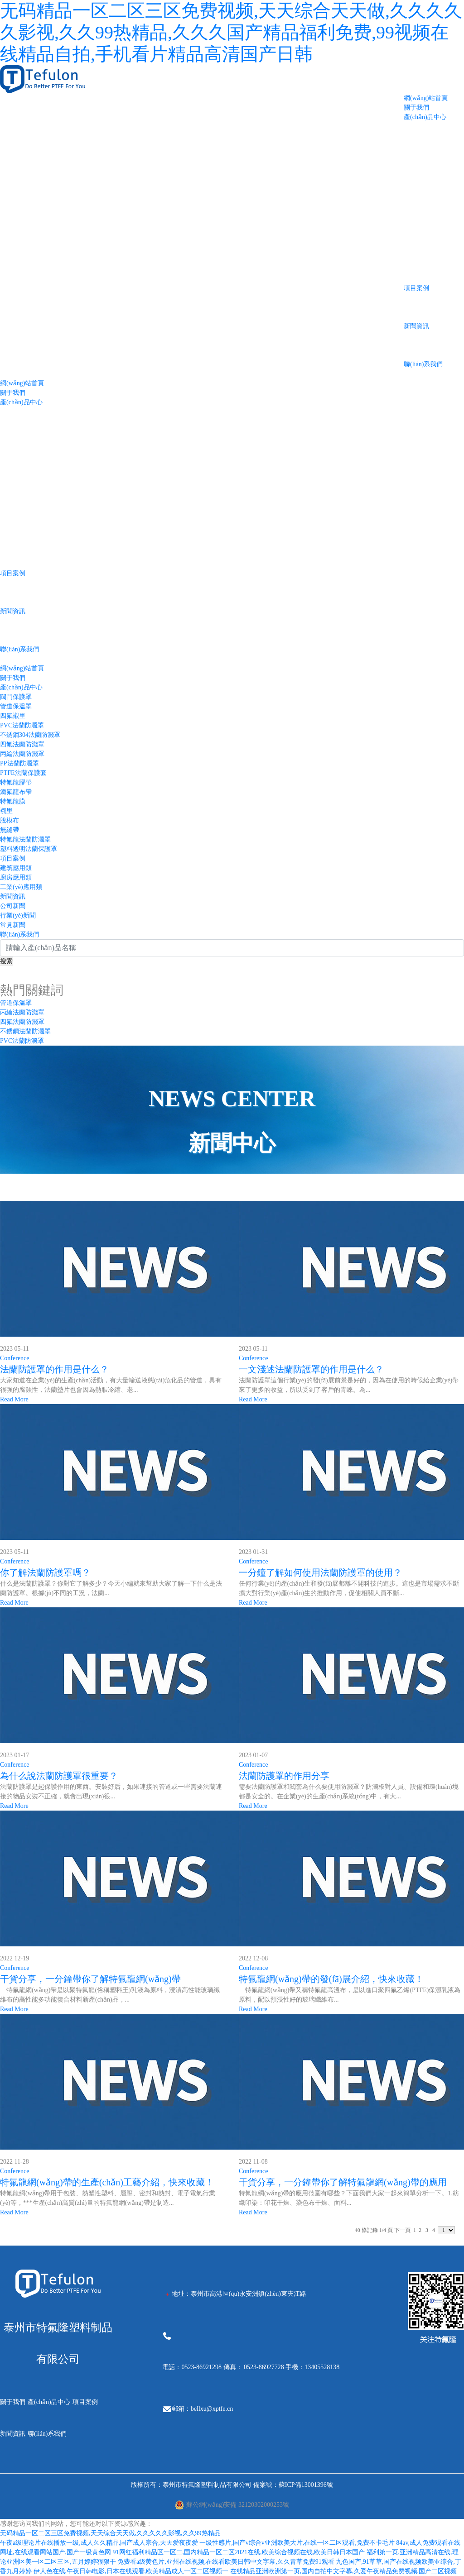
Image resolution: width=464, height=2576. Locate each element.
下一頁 (402, 2230)
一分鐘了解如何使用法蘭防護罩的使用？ (320, 1572)
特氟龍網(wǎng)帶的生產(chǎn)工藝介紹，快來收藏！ (107, 2182)
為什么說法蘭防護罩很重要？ (59, 1776)
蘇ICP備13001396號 (306, 2484)
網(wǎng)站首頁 (426, 98)
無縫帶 (9, 830)
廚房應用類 (16, 877)
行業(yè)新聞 (18, 915)
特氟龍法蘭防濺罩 (25, 839)
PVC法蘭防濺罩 (22, 725)
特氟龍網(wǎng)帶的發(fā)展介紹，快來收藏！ (331, 1979)
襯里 (6, 811)
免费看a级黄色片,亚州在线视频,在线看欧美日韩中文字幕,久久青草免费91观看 (225, 2561)
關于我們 (416, 107)
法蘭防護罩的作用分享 (284, 1776)
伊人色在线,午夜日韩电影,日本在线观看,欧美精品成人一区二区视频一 (131, 2571)
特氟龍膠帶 (16, 782)
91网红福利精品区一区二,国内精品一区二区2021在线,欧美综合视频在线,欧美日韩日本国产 (239, 2552)
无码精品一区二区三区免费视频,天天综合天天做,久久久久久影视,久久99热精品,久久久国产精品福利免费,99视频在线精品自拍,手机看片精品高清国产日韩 (231, 32)
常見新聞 (12, 925)
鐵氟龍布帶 (16, 792)
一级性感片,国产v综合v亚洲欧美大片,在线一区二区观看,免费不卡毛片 (297, 2542)
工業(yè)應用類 (21, 887)
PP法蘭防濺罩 (19, 763)
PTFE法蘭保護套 (23, 772)
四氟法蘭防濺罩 (22, 744)
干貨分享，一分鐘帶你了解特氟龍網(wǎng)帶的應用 (343, 2182)
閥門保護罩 (16, 696)
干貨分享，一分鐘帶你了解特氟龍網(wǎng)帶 (90, 1979)
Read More (14, 1399)
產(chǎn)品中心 (425, 117)
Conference (14, 1358)
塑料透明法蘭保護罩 (28, 849)
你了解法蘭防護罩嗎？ (45, 1572)
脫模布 (9, 820)
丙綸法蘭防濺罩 (22, 753)
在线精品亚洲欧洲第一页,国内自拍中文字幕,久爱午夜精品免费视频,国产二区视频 (343, 2571)
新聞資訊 (416, 326)
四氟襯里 (12, 715)
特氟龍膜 (12, 801)
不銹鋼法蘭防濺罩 (25, 1031)
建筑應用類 (16, 868)
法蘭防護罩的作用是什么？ (54, 1369)
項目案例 (416, 288)
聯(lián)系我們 (423, 364)
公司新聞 (12, 906)
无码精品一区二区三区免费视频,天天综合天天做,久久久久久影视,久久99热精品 (110, 2533)
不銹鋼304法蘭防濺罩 (30, 734)
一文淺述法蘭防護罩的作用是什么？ (311, 1369)
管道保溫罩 (16, 706)
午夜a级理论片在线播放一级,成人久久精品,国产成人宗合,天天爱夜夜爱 (99, 2542)
